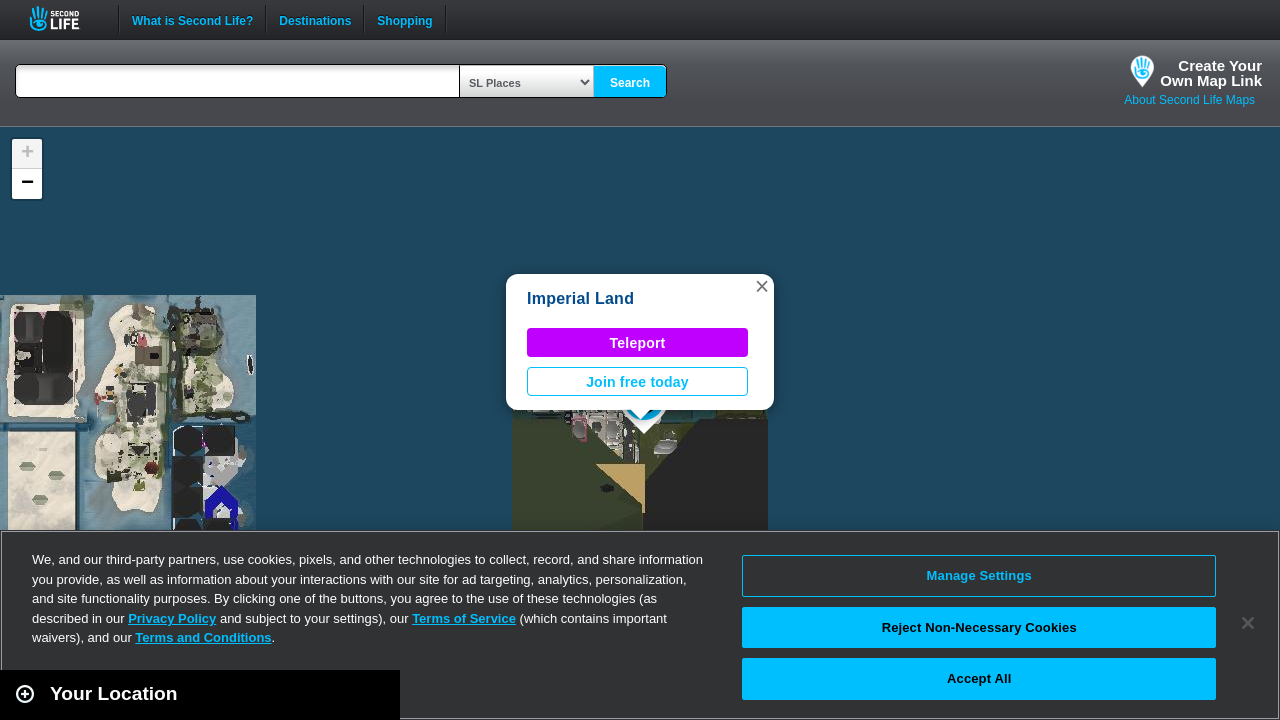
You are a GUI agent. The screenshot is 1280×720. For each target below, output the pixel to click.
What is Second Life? (192, 19)
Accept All (979, 678)
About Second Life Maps (1189, 100)
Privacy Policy (172, 618)
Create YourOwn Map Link (1211, 73)
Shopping (404, 19)
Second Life (65, 18)
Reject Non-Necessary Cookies (979, 627)
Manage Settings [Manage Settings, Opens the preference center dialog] (979, 575)
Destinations (315, 19)
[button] (762, 286)
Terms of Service (464, 618)
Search (630, 83)
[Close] (1248, 623)
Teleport (638, 343)
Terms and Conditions (203, 637)
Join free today (637, 382)
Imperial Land (580, 298)
